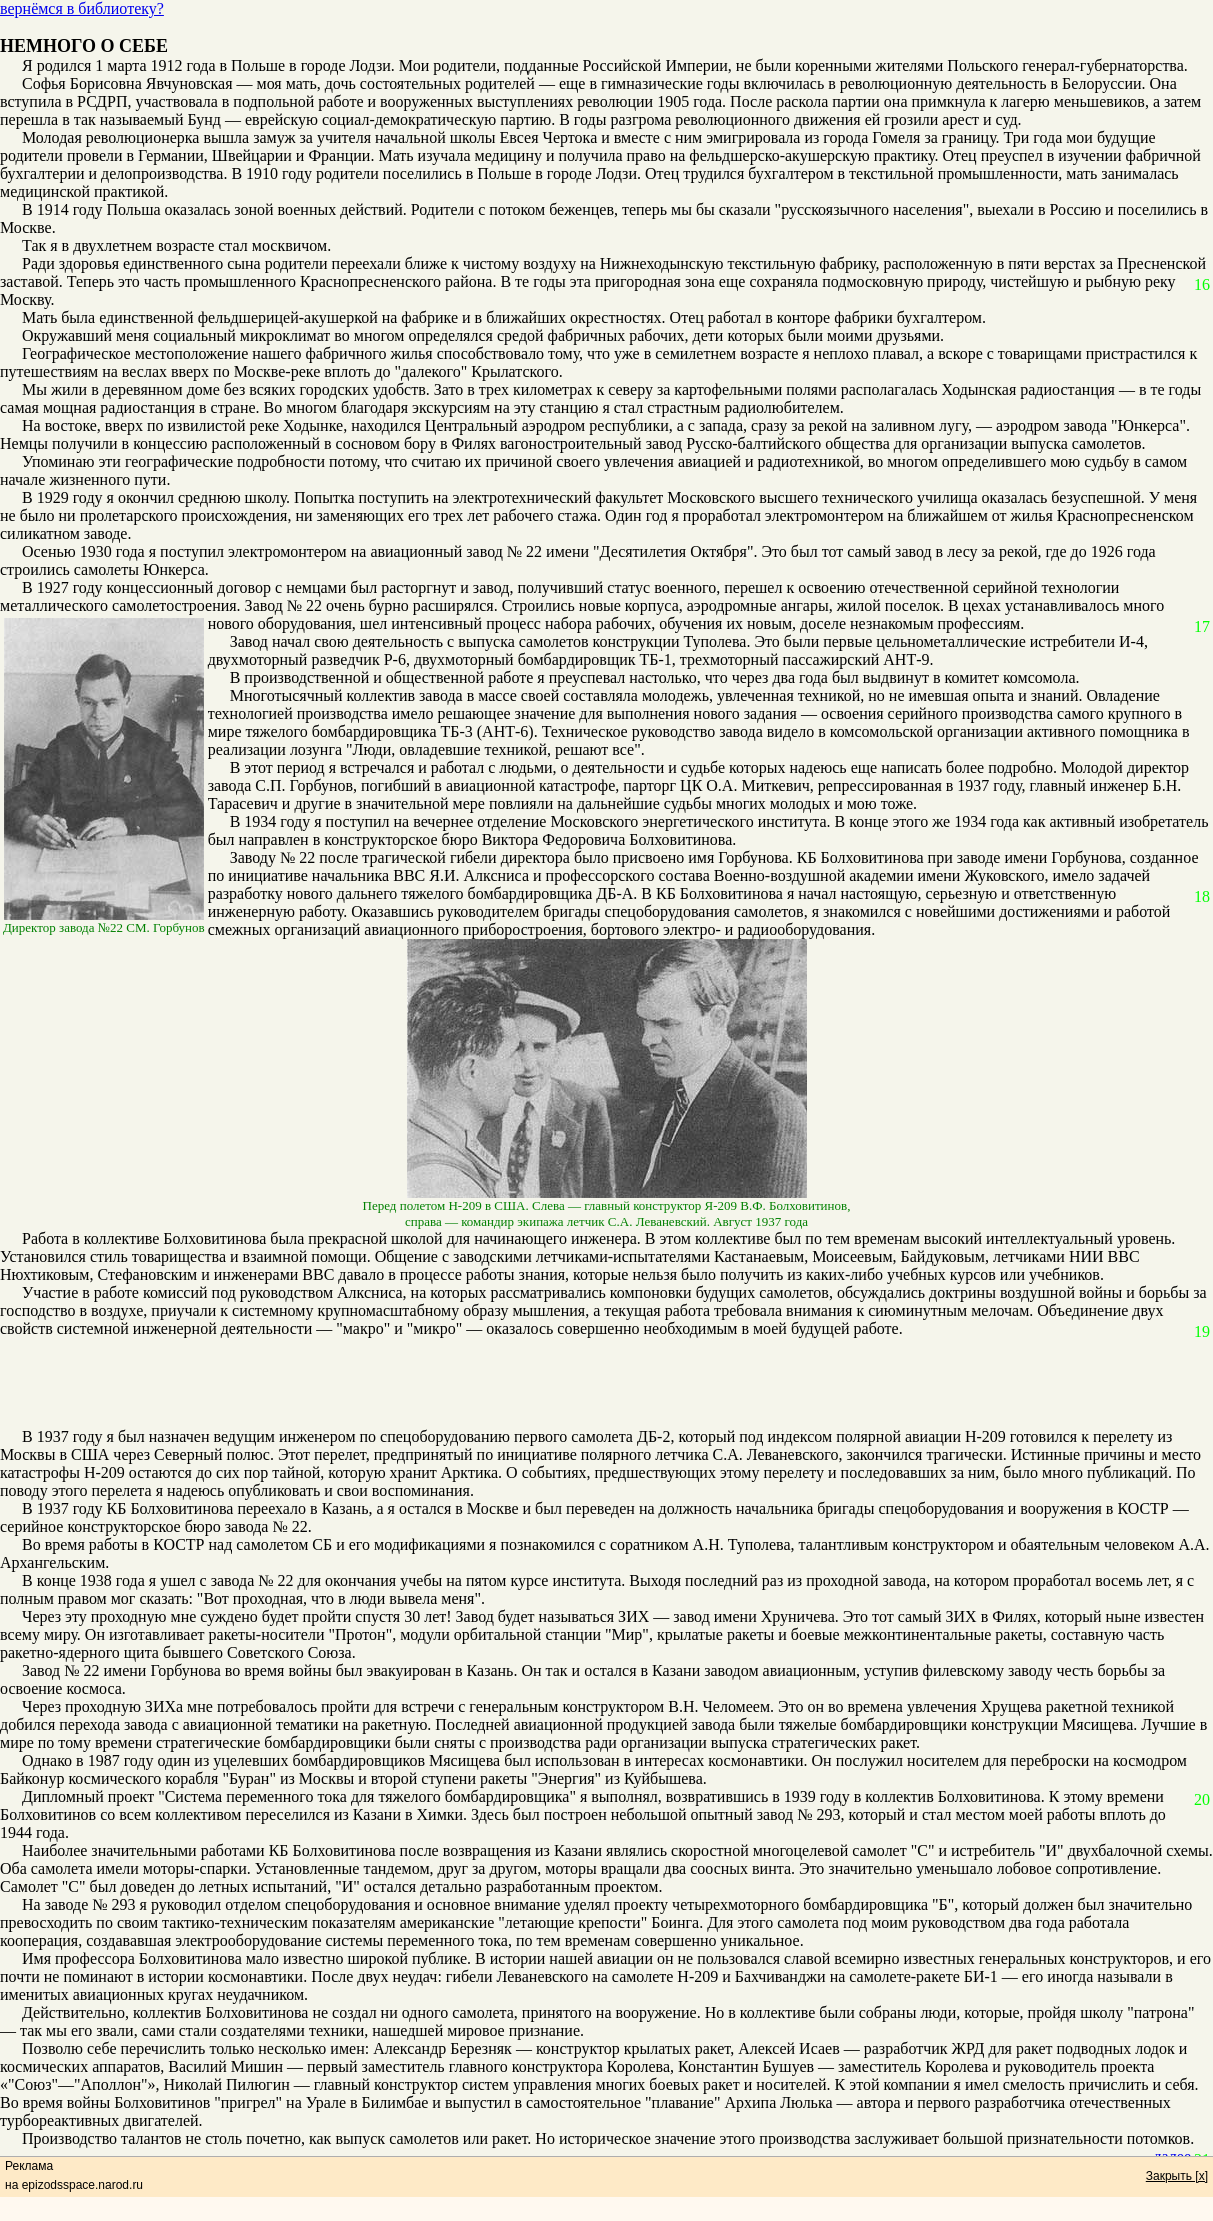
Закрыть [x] (1177, 2176)
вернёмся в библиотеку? (82, 8)
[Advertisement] (596, 1383)
